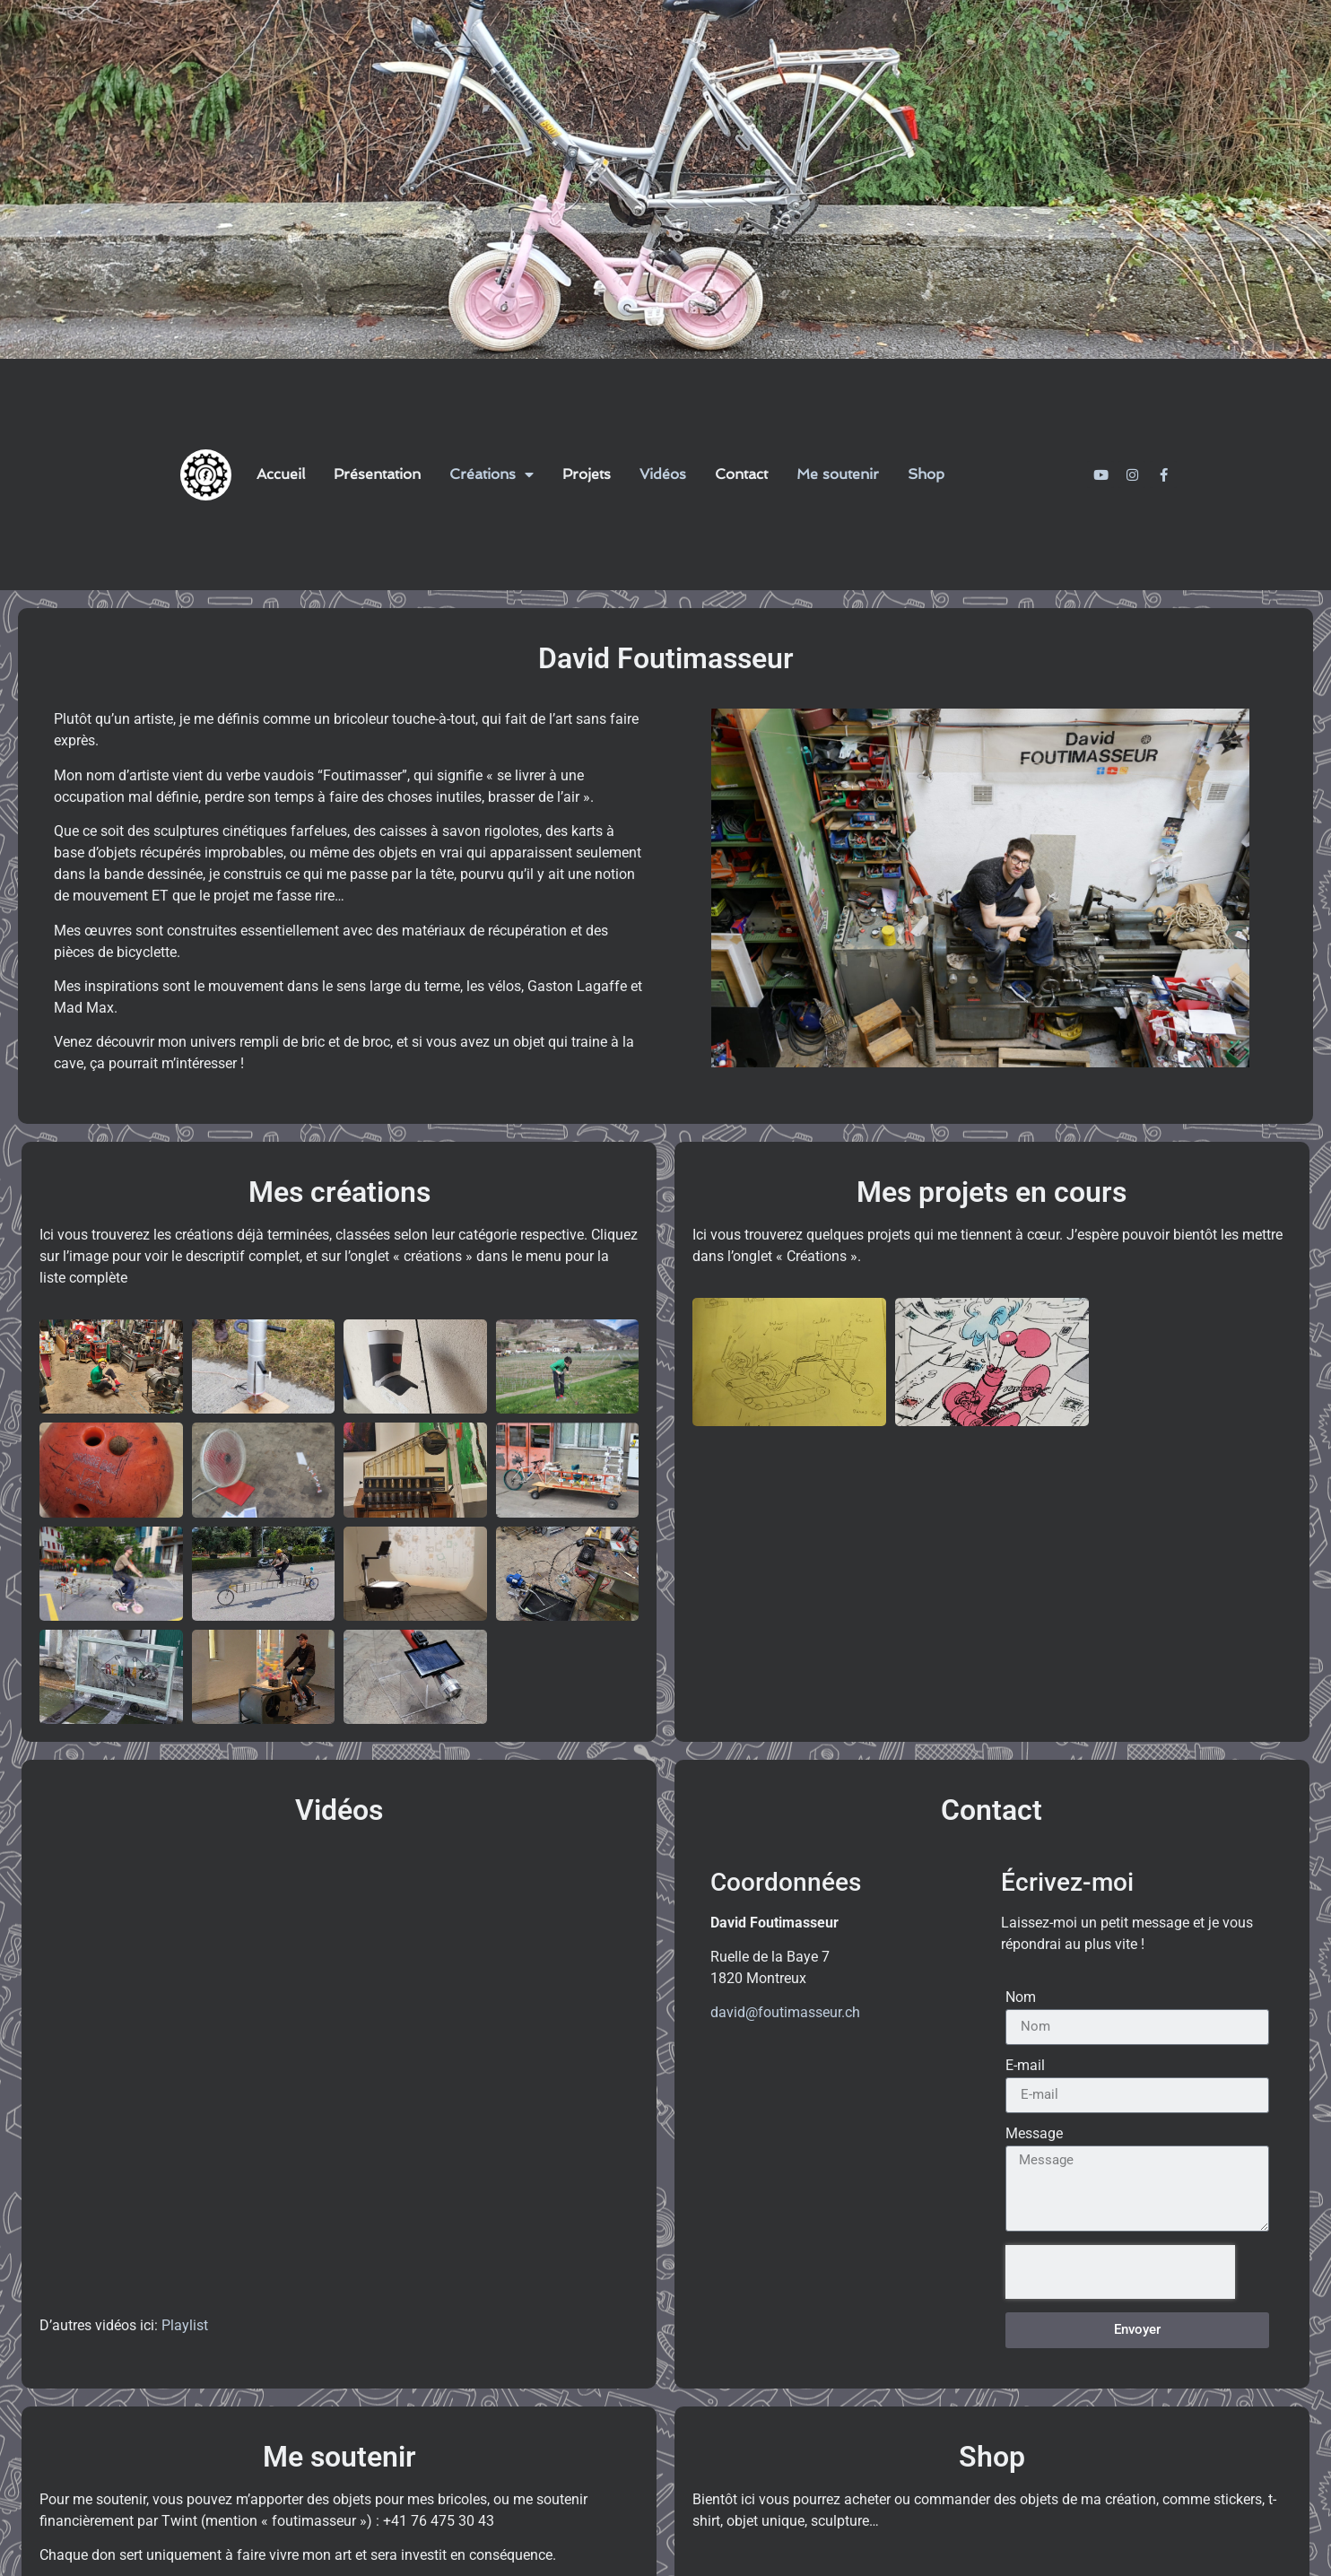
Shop (926, 474)
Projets (586, 474)
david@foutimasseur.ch (785, 2012)
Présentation (377, 474)
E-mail (1025, 2066)
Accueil (281, 474)
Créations (491, 474)
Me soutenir (837, 474)
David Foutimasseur (666, 658)
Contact (741, 474)
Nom (1020, 1998)
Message (1034, 2134)
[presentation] (1120, 2272)
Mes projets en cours (992, 1192)
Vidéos (662, 474)
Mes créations (339, 1192)
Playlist (184, 2325)
